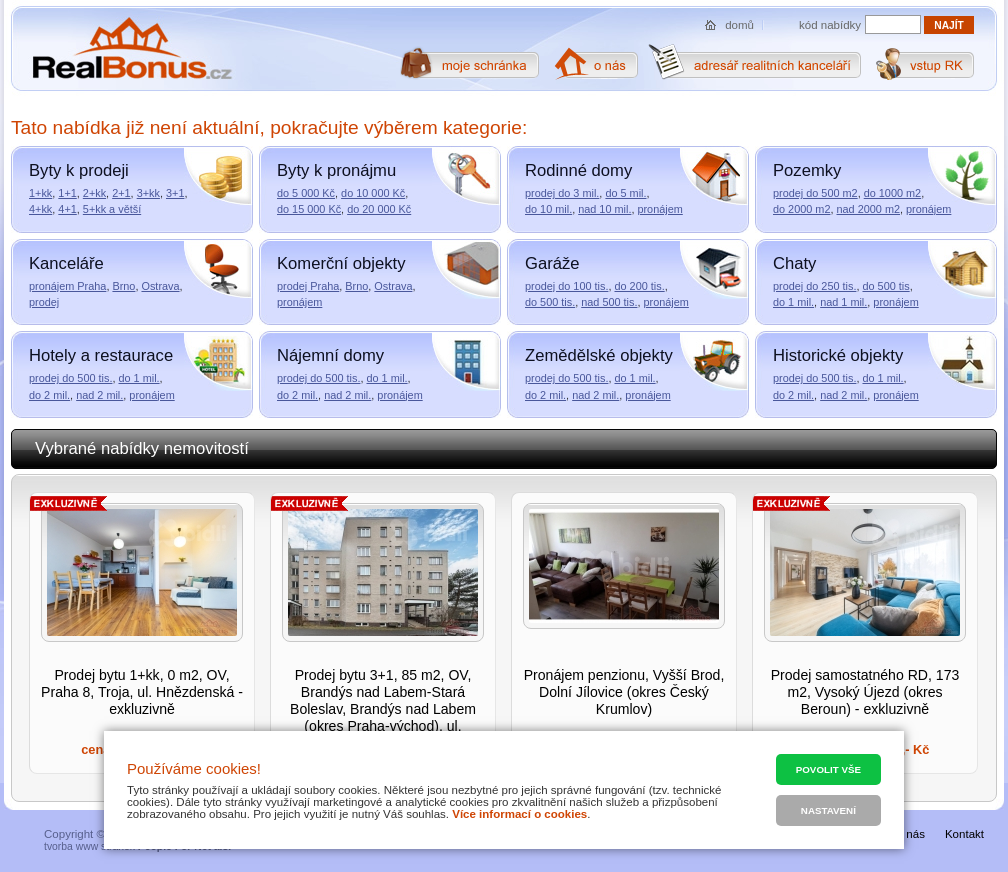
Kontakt (964, 834)
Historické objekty (838, 355)
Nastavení (828, 810)
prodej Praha (308, 286)
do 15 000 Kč (309, 209)
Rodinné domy (578, 170)
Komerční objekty (341, 263)
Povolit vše (828, 769)
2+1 (121, 193)
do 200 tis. (639, 286)
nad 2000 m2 (869, 209)
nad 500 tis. (609, 302)
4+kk (40, 209)
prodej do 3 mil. (562, 193)
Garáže (552, 263)
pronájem (659, 209)
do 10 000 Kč (373, 193)
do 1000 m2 (892, 193)
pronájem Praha (67, 286)
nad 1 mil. (843, 302)
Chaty (794, 263)
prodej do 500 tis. (70, 378)
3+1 (175, 193)
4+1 (67, 209)
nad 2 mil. (99, 395)
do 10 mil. (548, 209)
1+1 (67, 193)
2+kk (94, 193)
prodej (44, 302)
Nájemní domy (330, 355)
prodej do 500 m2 (815, 193)
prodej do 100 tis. (566, 286)
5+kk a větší (112, 209)
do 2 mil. (49, 395)
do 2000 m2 (801, 209)
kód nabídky (830, 25)
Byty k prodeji (79, 170)
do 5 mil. (625, 193)
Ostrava (160, 286)
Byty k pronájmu (336, 170)
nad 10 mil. (604, 209)
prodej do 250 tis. (814, 286)
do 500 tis (885, 286)
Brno (123, 286)
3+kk (148, 193)
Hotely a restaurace (101, 355)
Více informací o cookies (519, 814)
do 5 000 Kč (306, 193)
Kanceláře (66, 263)
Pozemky (807, 170)
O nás (909, 834)
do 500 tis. (550, 302)
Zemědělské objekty (599, 355)
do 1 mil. (793, 302)
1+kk (40, 193)
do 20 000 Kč (379, 209)
